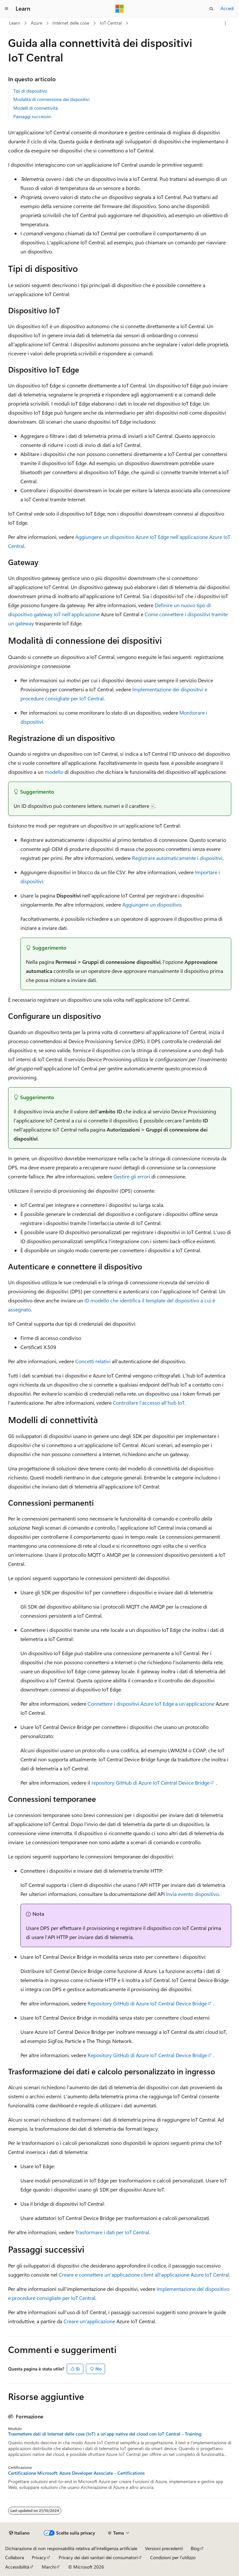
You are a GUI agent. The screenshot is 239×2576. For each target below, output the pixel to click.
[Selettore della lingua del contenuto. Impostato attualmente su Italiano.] (19, 2533)
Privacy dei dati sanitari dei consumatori (98, 2557)
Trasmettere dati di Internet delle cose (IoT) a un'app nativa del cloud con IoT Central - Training (104, 2434)
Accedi (227, 8)
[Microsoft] (119, 9)
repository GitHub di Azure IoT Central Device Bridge (150, 1782)
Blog (195, 2548)
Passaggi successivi (32, 116)
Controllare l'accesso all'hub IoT (149, 1402)
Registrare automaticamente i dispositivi (177, 857)
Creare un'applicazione (89, 2321)
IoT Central (111, 23)
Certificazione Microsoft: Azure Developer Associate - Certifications (76, 2473)
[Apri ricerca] (211, 9)
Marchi (49, 2567)
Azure (36, 23)
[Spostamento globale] (6, 9)
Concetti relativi (93, 1361)
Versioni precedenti (164, 2548)
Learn (14, 23)
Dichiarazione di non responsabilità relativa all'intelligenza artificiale (71, 2548)
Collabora (14, 2557)
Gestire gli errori (132, 1176)
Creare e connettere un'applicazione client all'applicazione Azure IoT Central (144, 2274)
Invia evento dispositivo (192, 1893)
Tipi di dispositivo (30, 91)
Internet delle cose (71, 23)
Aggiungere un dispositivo (151, 904)
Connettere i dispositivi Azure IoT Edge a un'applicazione (151, 1703)
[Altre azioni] (225, 23)
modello (54, 771)
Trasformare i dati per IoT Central (112, 2232)
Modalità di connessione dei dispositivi (51, 99)
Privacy (39, 2557)
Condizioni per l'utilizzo (173, 2557)
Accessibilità (17, 2567)
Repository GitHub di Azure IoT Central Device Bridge (147, 2003)
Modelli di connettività (35, 108)
